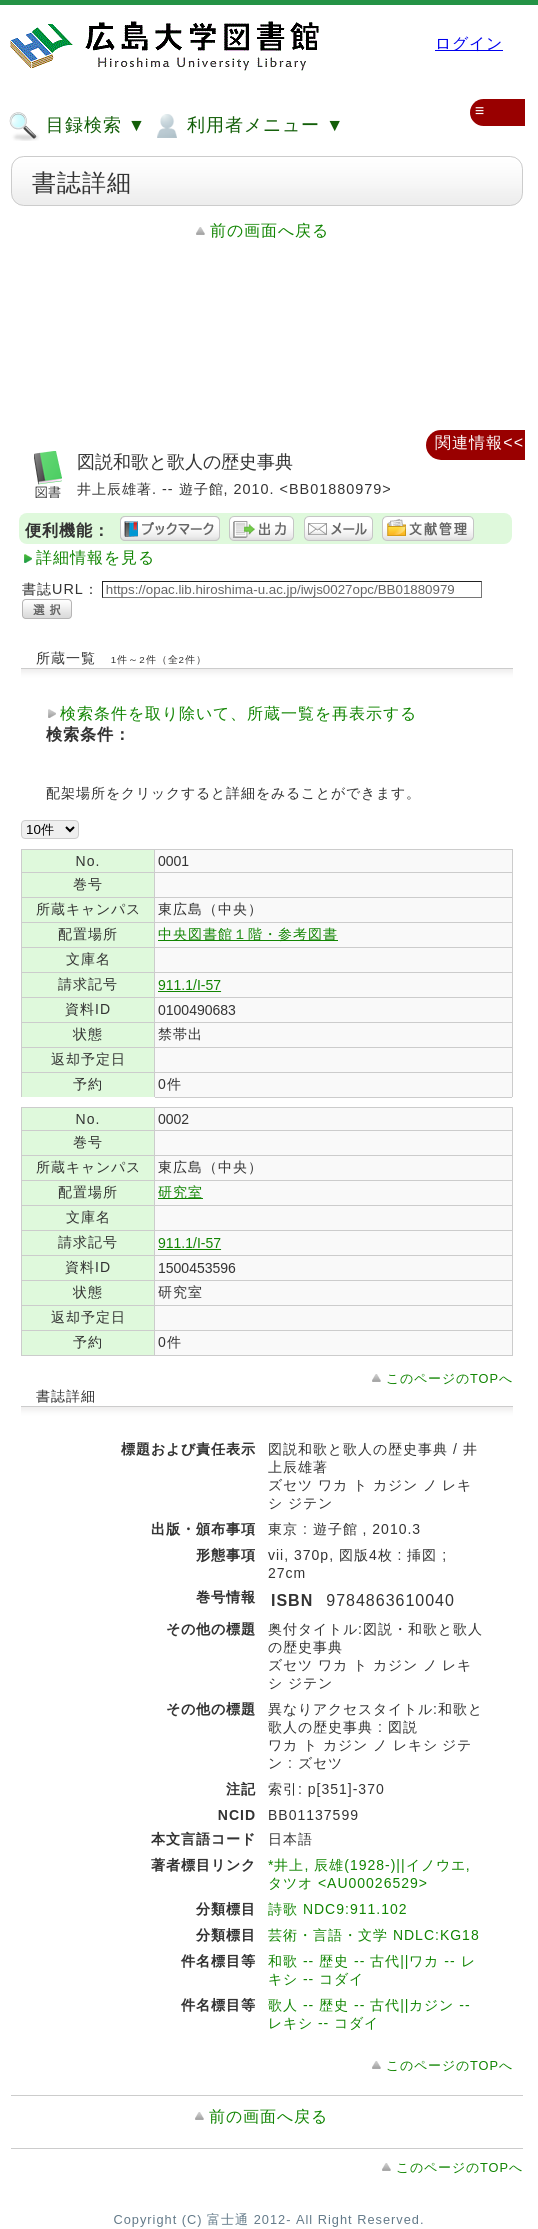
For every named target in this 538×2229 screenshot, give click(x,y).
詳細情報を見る (95, 557)
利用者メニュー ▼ (247, 126)
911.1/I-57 (189, 985)
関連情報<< (479, 442)
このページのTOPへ (449, 1378)
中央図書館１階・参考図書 (248, 934)
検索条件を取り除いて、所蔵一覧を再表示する (238, 713)
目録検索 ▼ (77, 126)
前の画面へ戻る (269, 230)
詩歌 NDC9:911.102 (338, 1909)
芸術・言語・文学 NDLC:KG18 (374, 1935)
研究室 (180, 1192)
